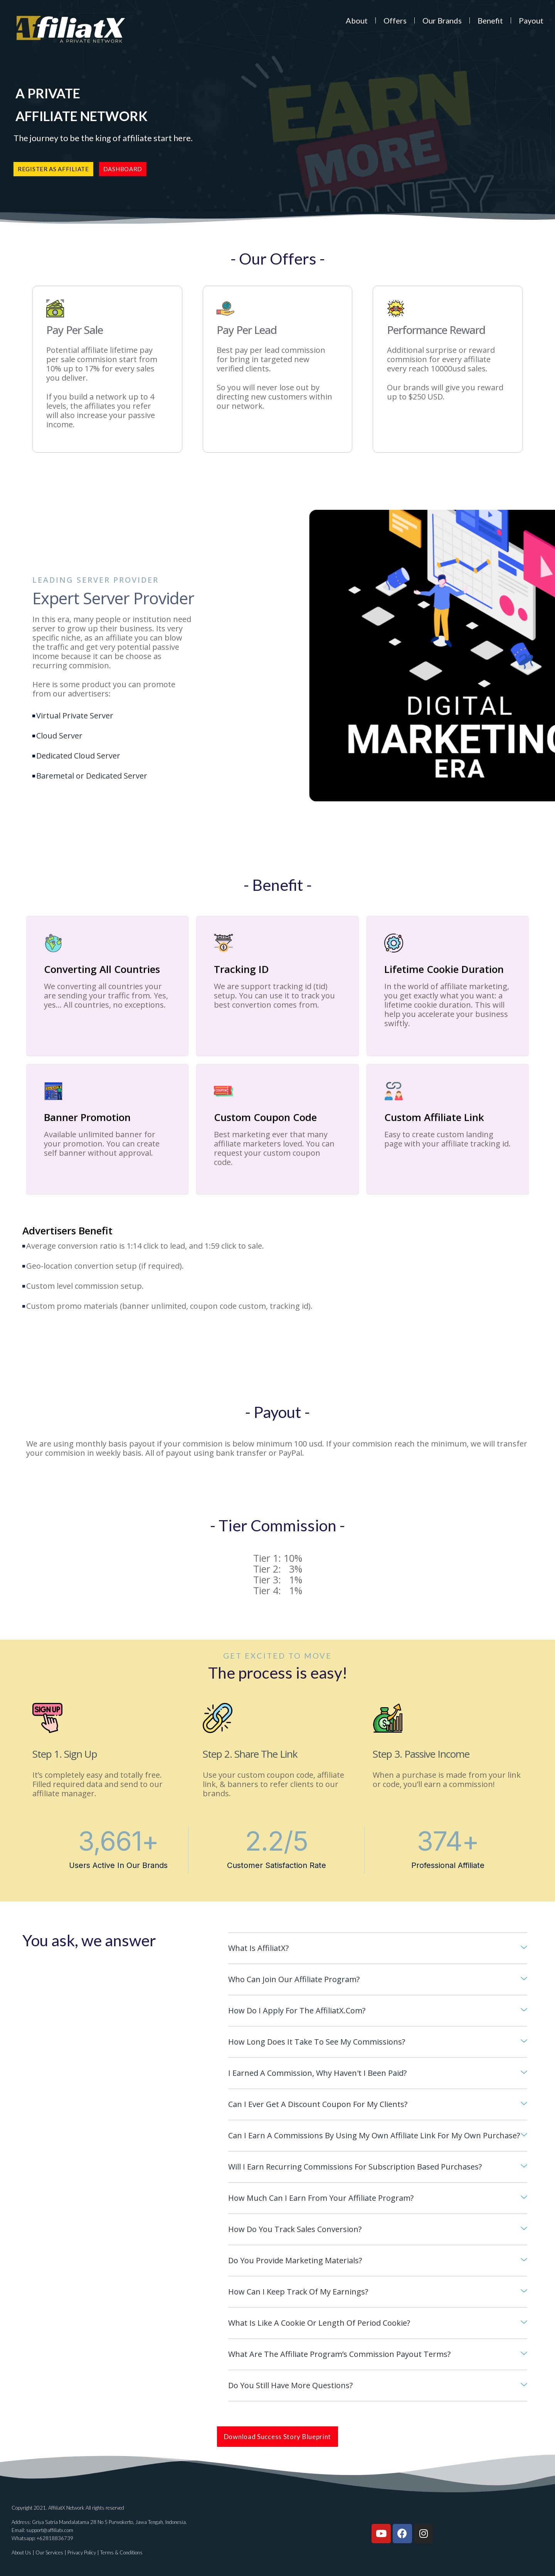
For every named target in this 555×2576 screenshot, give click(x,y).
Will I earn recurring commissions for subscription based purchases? (355, 2166)
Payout (531, 20)
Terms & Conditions (121, 2552)
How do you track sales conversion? (295, 2229)
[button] (53, 169)
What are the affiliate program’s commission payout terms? (339, 2354)
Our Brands (442, 20)
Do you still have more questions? (290, 2385)
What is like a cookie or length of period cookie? (319, 2323)
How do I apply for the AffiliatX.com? (296, 2010)
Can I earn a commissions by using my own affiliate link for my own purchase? (374, 2135)
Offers (395, 20)
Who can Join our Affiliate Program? (294, 1979)
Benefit (490, 20)
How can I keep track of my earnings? (298, 2291)
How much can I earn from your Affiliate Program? (321, 2198)
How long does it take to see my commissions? (316, 2042)
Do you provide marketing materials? (295, 2260)
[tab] (377, 1948)
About (357, 20)
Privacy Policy (81, 2552)
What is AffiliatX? (258, 1948)
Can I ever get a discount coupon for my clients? (317, 2104)
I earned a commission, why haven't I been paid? (317, 2073)
